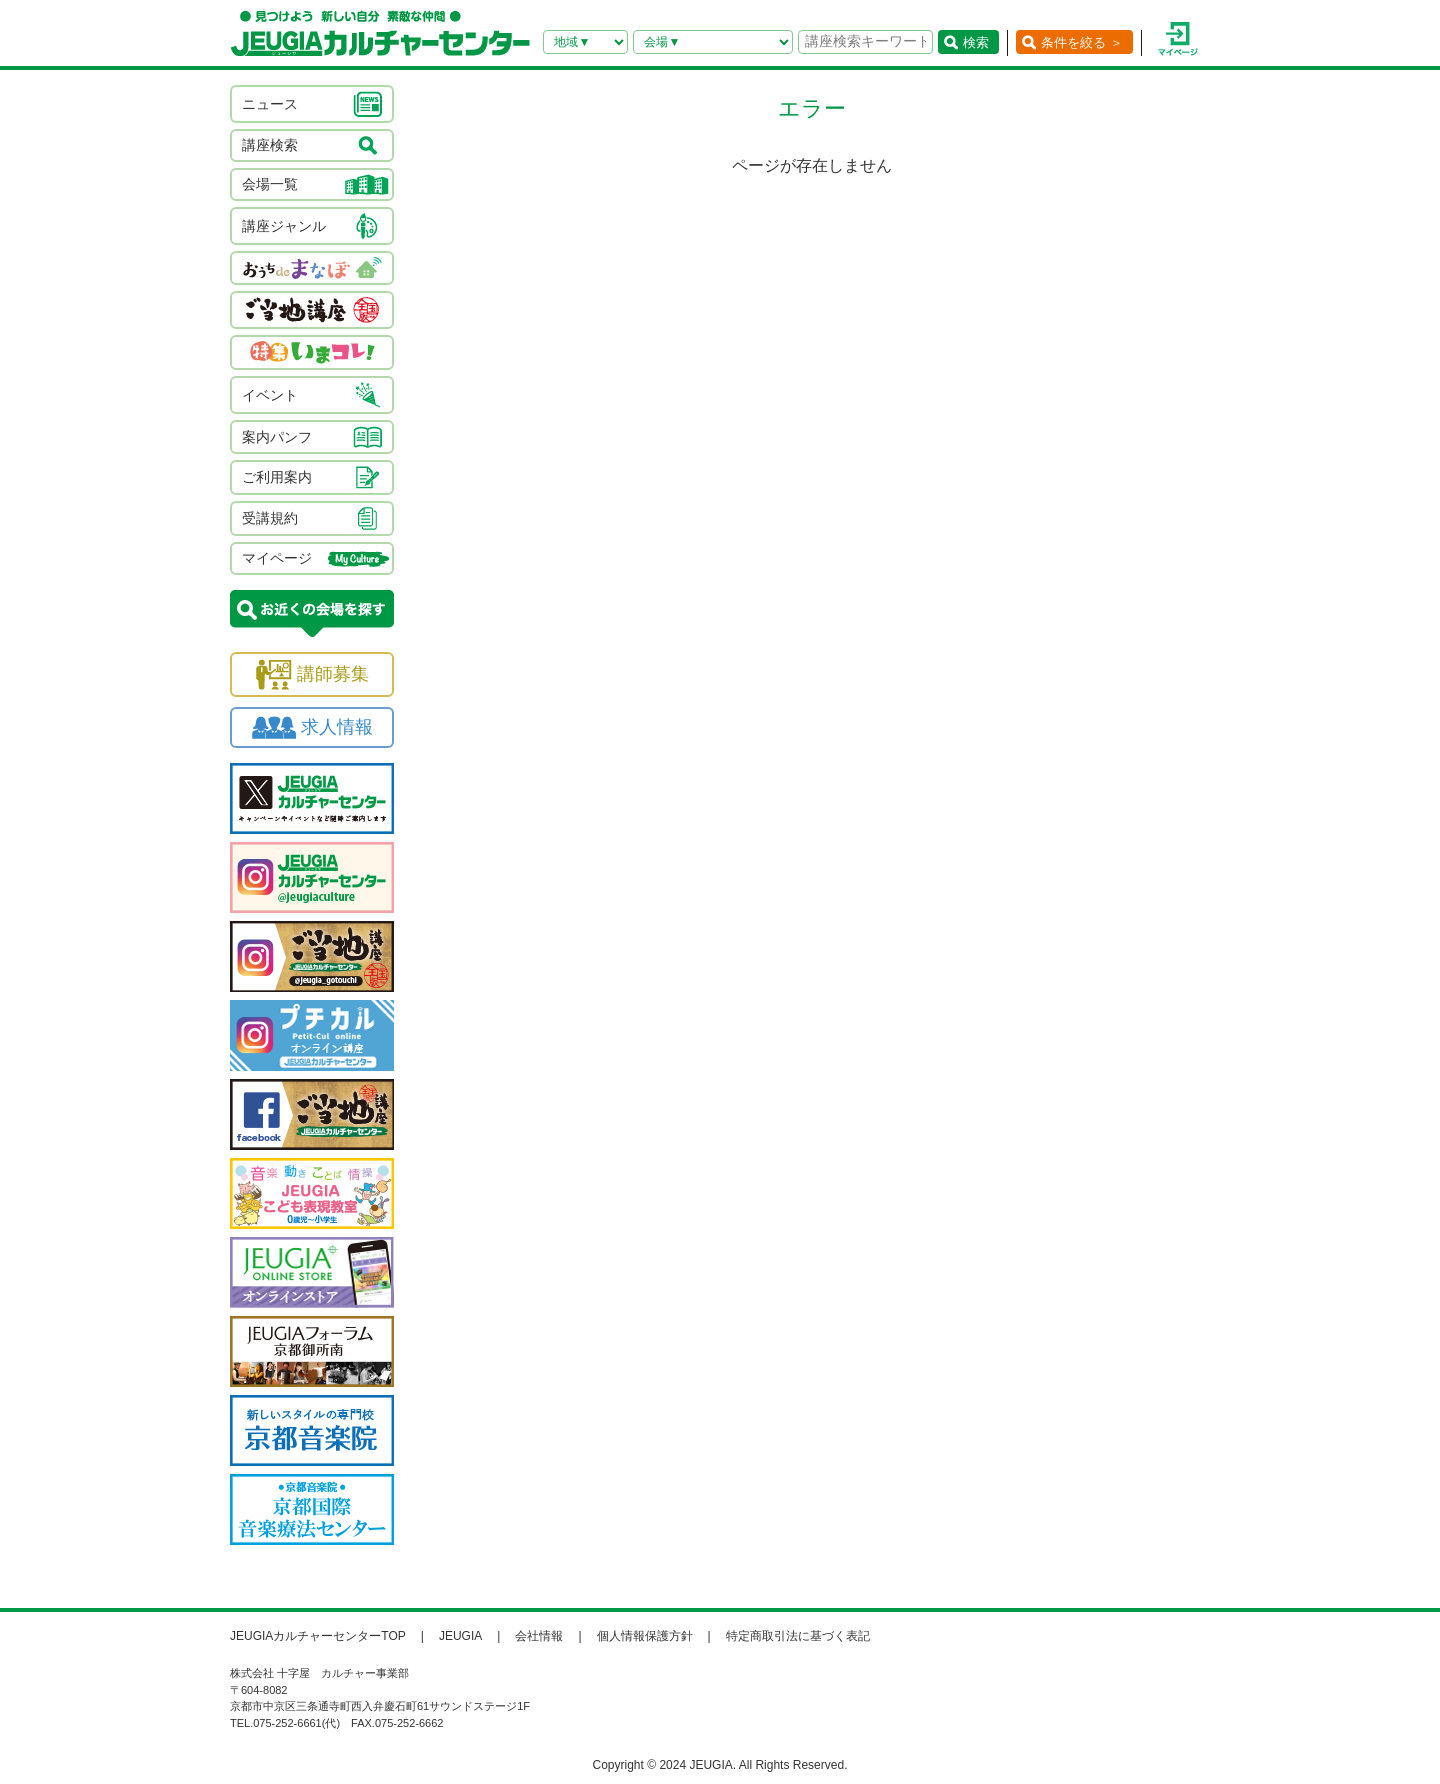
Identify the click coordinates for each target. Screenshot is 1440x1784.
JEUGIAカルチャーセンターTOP (318, 1636)
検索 (976, 42)
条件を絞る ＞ (1082, 42)
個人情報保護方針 (645, 1636)
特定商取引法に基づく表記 (798, 1636)
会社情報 (539, 1636)
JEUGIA (460, 1636)
